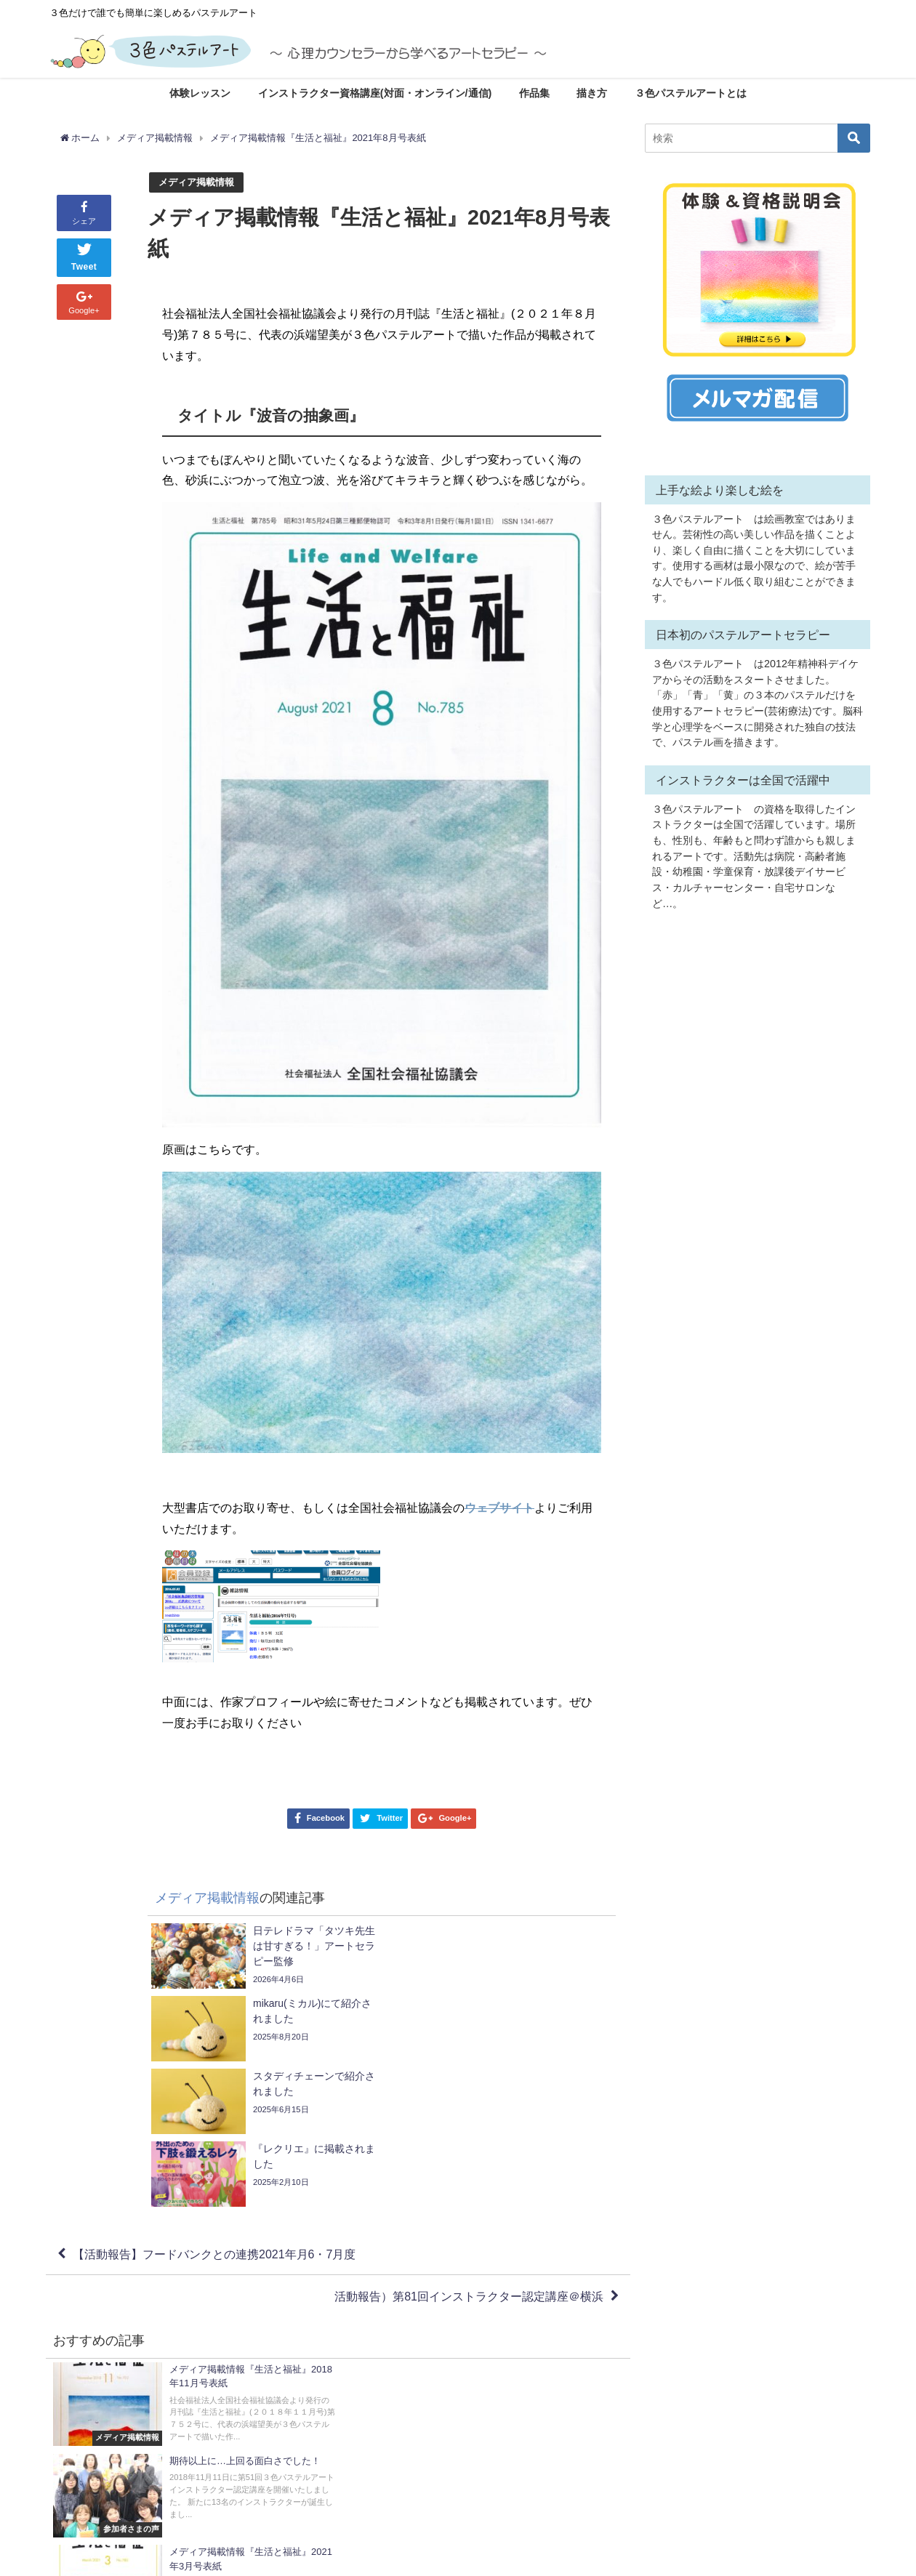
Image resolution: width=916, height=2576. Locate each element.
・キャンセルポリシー (516, 2500)
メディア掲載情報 (196, 182)
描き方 (591, 93)
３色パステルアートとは (691, 93)
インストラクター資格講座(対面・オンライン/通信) (375, 93)
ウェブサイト (499, 1507)
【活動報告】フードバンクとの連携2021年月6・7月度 (214, 2108)
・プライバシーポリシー (521, 2516)
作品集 (534, 93)
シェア (84, 211)
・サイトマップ (502, 2485)
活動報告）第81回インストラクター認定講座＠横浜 (468, 2151)
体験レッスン (199, 93)
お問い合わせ (507, 2469)
